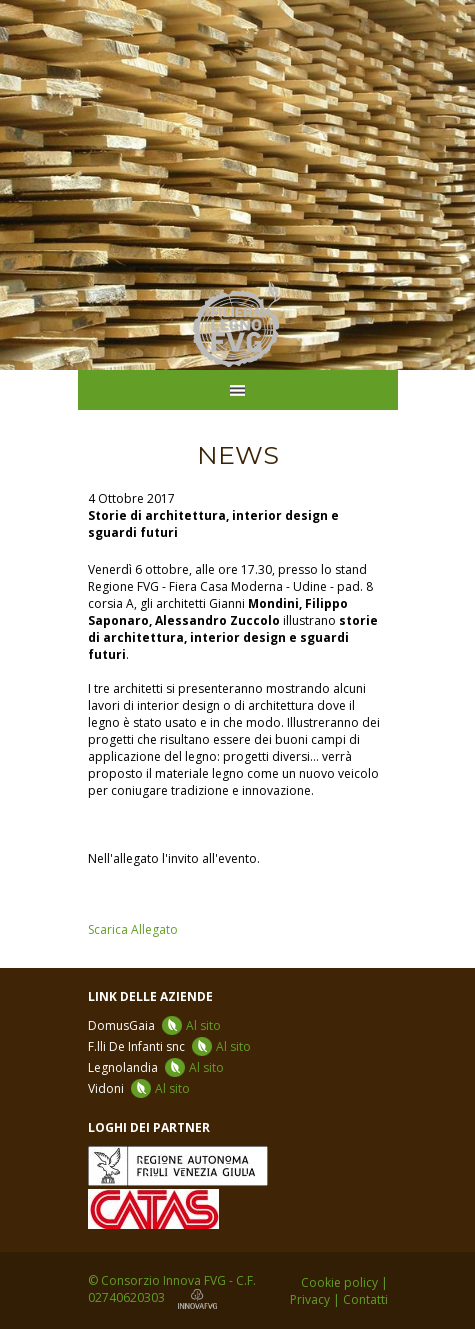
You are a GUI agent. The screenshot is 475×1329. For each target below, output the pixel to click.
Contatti (365, 1299)
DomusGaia (154, 1025)
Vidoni (139, 1088)
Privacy (310, 1299)
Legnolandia (156, 1067)
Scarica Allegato (133, 929)
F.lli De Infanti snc (169, 1046)
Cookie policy (339, 1282)
